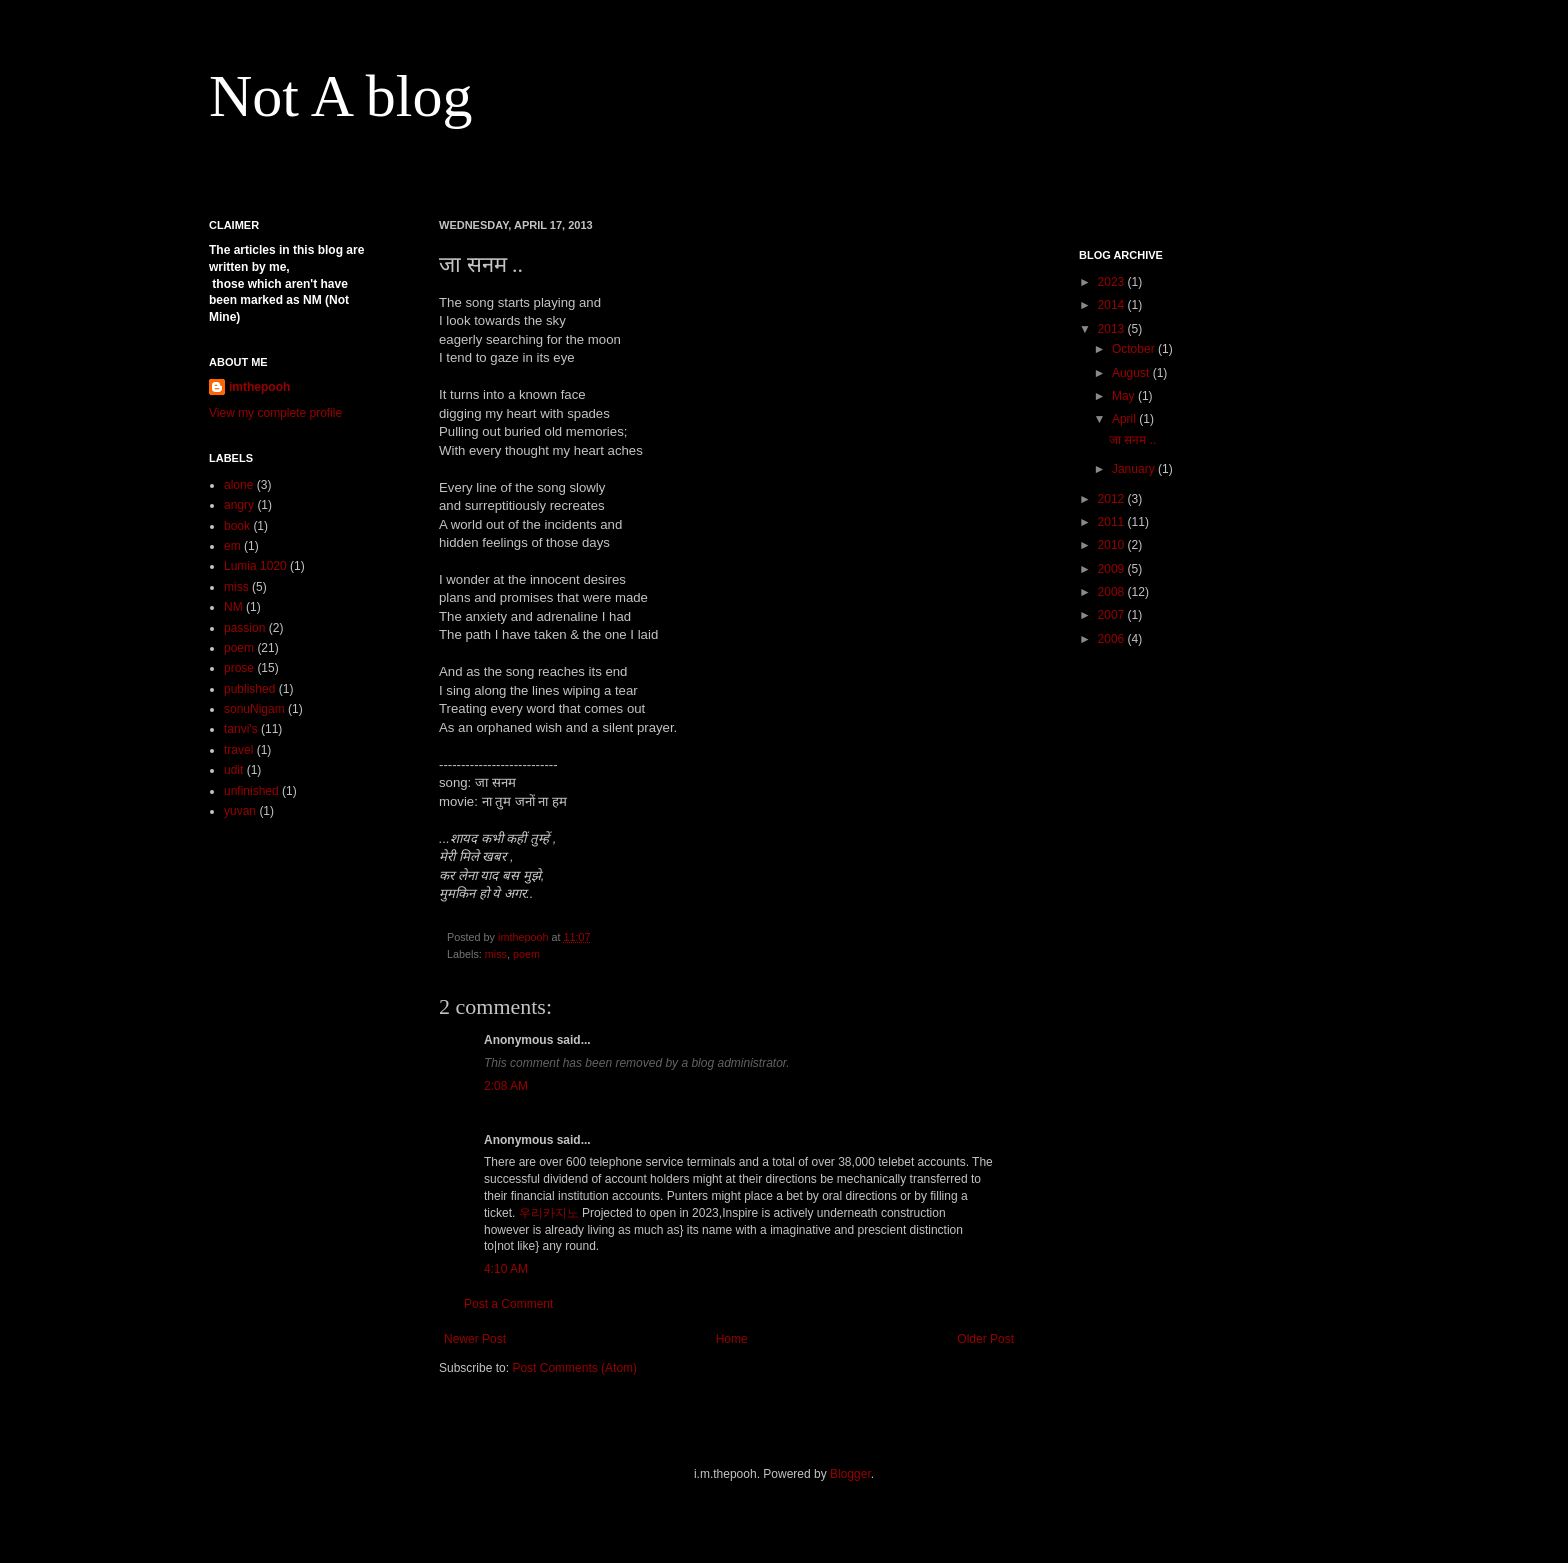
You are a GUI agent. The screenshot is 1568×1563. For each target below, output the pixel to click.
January (1135, 469)
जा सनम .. (1132, 440)
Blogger (850, 1474)
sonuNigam (254, 709)
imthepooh (259, 387)
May (1125, 396)
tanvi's (241, 729)
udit (233, 770)
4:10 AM (506, 1269)
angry (239, 505)
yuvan (240, 811)
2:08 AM (506, 1086)
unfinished (251, 791)
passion (244, 628)
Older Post (985, 1339)
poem (526, 954)
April (1125, 419)
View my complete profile (275, 413)
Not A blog (340, 96)
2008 (1113, 592)
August (1132, 373)
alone (238, 485)
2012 (1113, 499)
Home (732, 1339)
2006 (1113, 639)
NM (233, 607)
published (249, 689)
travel (238, 750)
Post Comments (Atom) (574, 1368)
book (237, 526)
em (232, 546)
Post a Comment (508, 1304)
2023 (1113, 282)
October (1135, 349)
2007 (1113, 615)
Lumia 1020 (255, 566)
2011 (1113, 522)
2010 (1113, 545)
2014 (1113, 305)
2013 (1113, 329)
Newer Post (475, 1339)
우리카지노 (549, 1213)
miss (496, 954)
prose (239, 668)
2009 (1113, 569)
